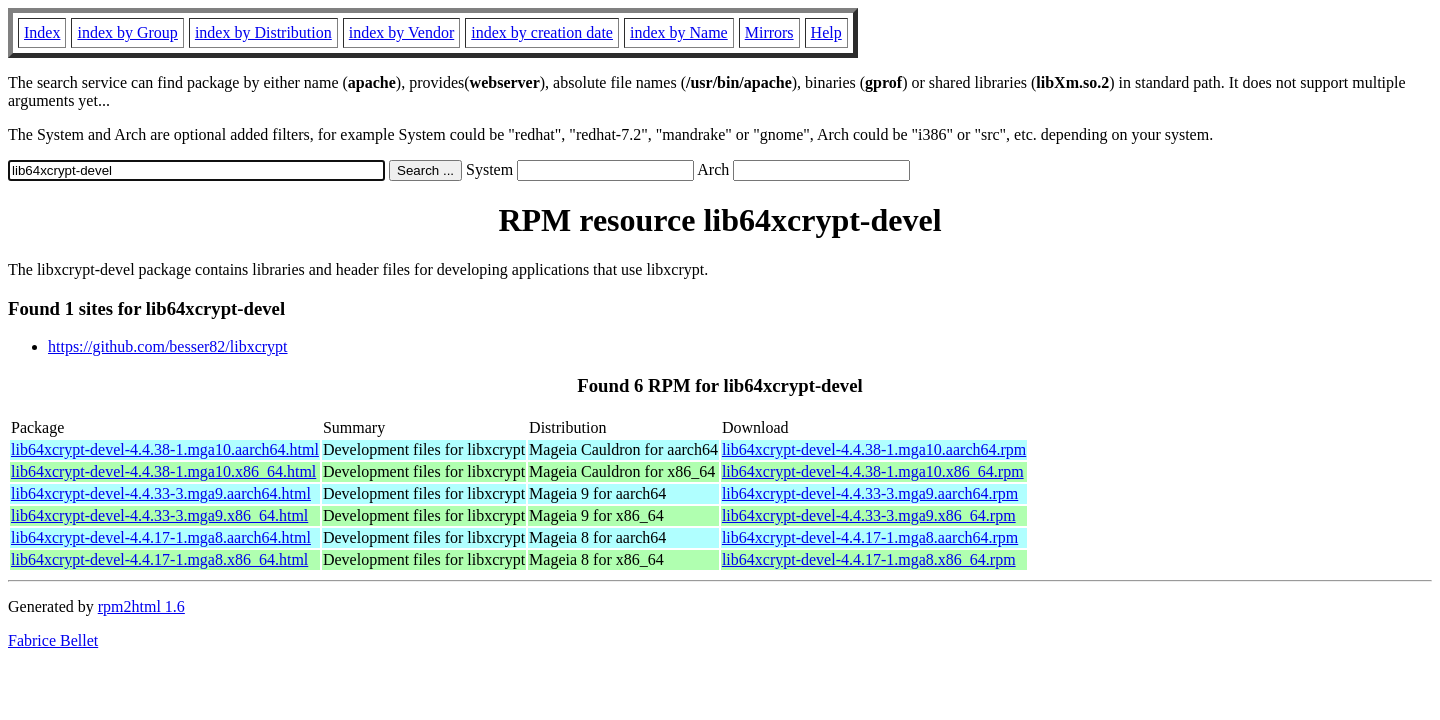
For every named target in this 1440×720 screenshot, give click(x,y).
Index (42, 32)
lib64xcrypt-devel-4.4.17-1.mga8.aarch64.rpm (870, 537)
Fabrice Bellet (53, 640)
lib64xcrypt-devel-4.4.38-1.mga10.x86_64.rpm (873, 471)
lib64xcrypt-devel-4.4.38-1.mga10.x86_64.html (163, 471)
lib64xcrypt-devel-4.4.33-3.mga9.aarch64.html (161, 493)
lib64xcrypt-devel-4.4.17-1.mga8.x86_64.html (159, 559)
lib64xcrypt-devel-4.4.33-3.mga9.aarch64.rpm (870, 493)
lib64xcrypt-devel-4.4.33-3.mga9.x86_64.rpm (869, 515)
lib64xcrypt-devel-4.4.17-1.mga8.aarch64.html (161, 537)
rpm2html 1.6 (141, 606)
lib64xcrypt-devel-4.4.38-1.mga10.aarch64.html (165, 449)
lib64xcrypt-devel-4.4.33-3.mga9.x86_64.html (159, 515)
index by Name (679, 32)
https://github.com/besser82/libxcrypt (168, 346)
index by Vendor (401, 32)
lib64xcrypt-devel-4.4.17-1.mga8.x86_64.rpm (869, 559)
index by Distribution (263, 32)
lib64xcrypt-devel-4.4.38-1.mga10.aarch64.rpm (874, 449)
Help (826, 32)
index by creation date (542, 32)
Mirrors (769, 32)
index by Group (127, 32)
